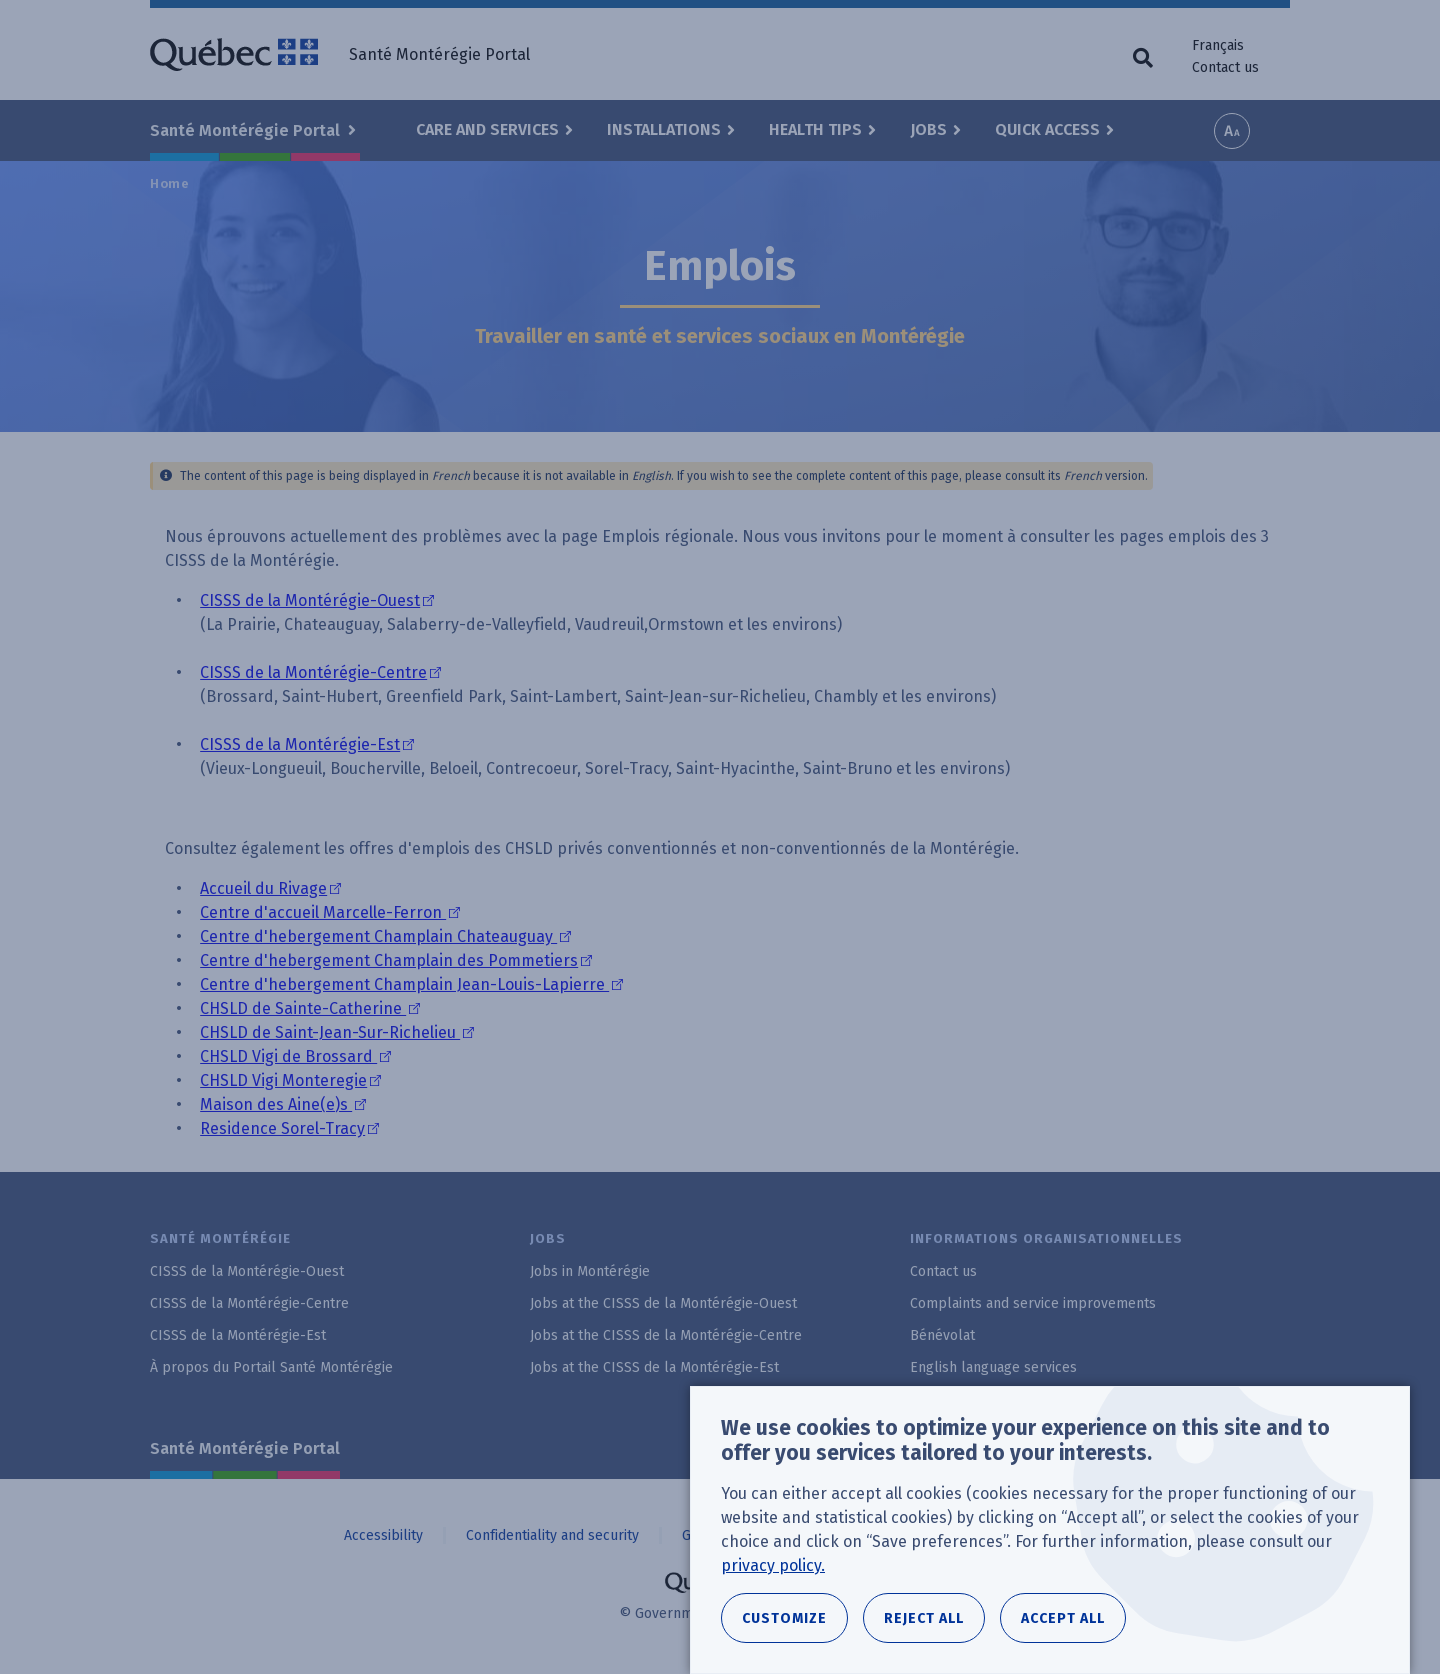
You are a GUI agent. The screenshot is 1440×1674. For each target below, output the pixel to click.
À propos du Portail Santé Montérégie (271, 1367)
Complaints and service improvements (1033, 1303)
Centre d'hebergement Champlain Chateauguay (378, 936)
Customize (784, 1618)
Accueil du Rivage (263, 888)
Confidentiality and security (552, 1535)
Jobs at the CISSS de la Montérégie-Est (654, 1367)
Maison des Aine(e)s (276, 1104)
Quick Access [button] (1047, 129)
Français (1218, 45)
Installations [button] (664, 129)
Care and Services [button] (487, 129)
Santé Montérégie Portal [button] (247, 130)
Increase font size (1232, 131)
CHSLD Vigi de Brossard (288, 1056)
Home (170, 183)
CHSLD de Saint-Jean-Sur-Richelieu (330, 1032)
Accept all (1063, 1618)
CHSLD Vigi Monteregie (283, 1080)
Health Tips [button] (815, 129)
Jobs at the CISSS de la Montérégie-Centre (666, 1335)
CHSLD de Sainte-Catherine (303, 1008)
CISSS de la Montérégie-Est (300, 744)
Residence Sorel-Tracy (282, 1128)
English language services (993, 1367)
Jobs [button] (928, 129)
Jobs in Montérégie (590, 1271)
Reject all (924, 1618)
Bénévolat (942, 1335)
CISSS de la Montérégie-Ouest (310, 600)
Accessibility (383, 1535)
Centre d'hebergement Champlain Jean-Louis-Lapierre (404, 984)
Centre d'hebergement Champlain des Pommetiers (389, 960)
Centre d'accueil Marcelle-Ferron (323, 912)
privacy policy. (773, 1565)
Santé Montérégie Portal (245, 1448)
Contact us (1225, 67)
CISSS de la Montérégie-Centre (313, 672)
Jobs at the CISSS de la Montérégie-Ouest (663, 1303)
